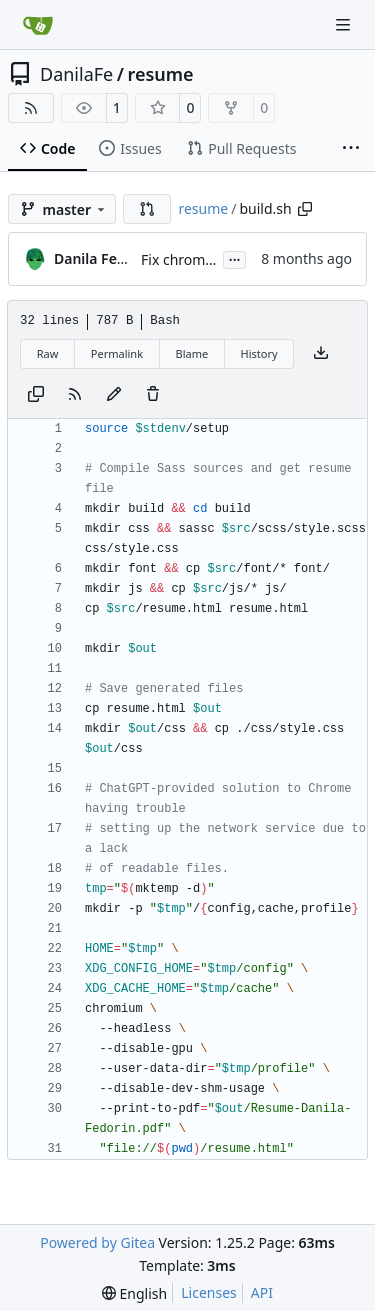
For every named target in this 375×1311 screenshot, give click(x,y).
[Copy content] (36, 395)
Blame (191, 353)
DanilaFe (76, 74)
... (235, 258)
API (262, 1292)
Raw (48, 353)
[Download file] (321, 354)
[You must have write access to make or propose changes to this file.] (153, 395)
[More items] (351, 149)
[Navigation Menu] (345, 24)
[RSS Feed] (31, 108)
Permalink (117, 353)
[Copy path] (305, 209)
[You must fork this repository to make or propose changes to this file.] (114, 395)
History (259, 353)
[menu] (134, 1293)
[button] (147, 209)
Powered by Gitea (97, 1242)
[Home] (38, 25)
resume (160, 74)
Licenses (209, 1292)
